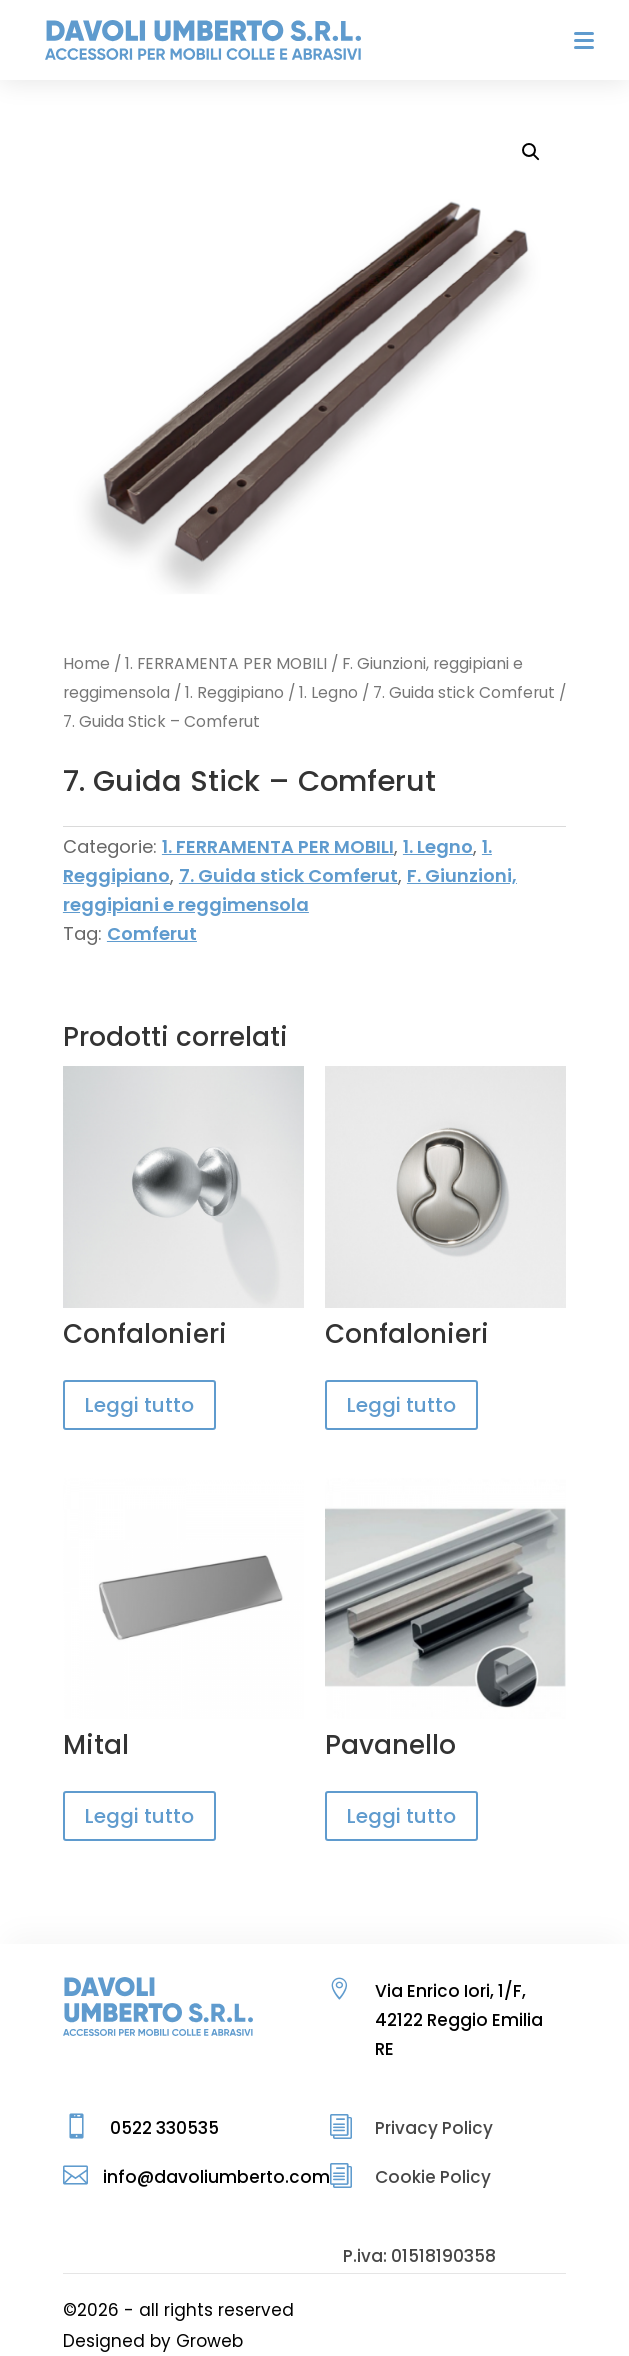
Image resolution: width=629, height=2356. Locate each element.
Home (86, 663)
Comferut (152, 933)
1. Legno (328, 692)
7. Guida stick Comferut (464, 692)
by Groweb (196, 2341)
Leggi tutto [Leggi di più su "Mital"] (139, 1816)
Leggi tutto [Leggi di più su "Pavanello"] (401, 1816)
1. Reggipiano (234, 692)
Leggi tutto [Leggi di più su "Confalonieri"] (139, 1405)
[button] (531, 152)
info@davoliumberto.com (216, 2177)
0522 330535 (164, 2128)
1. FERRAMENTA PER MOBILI (226, 663)
